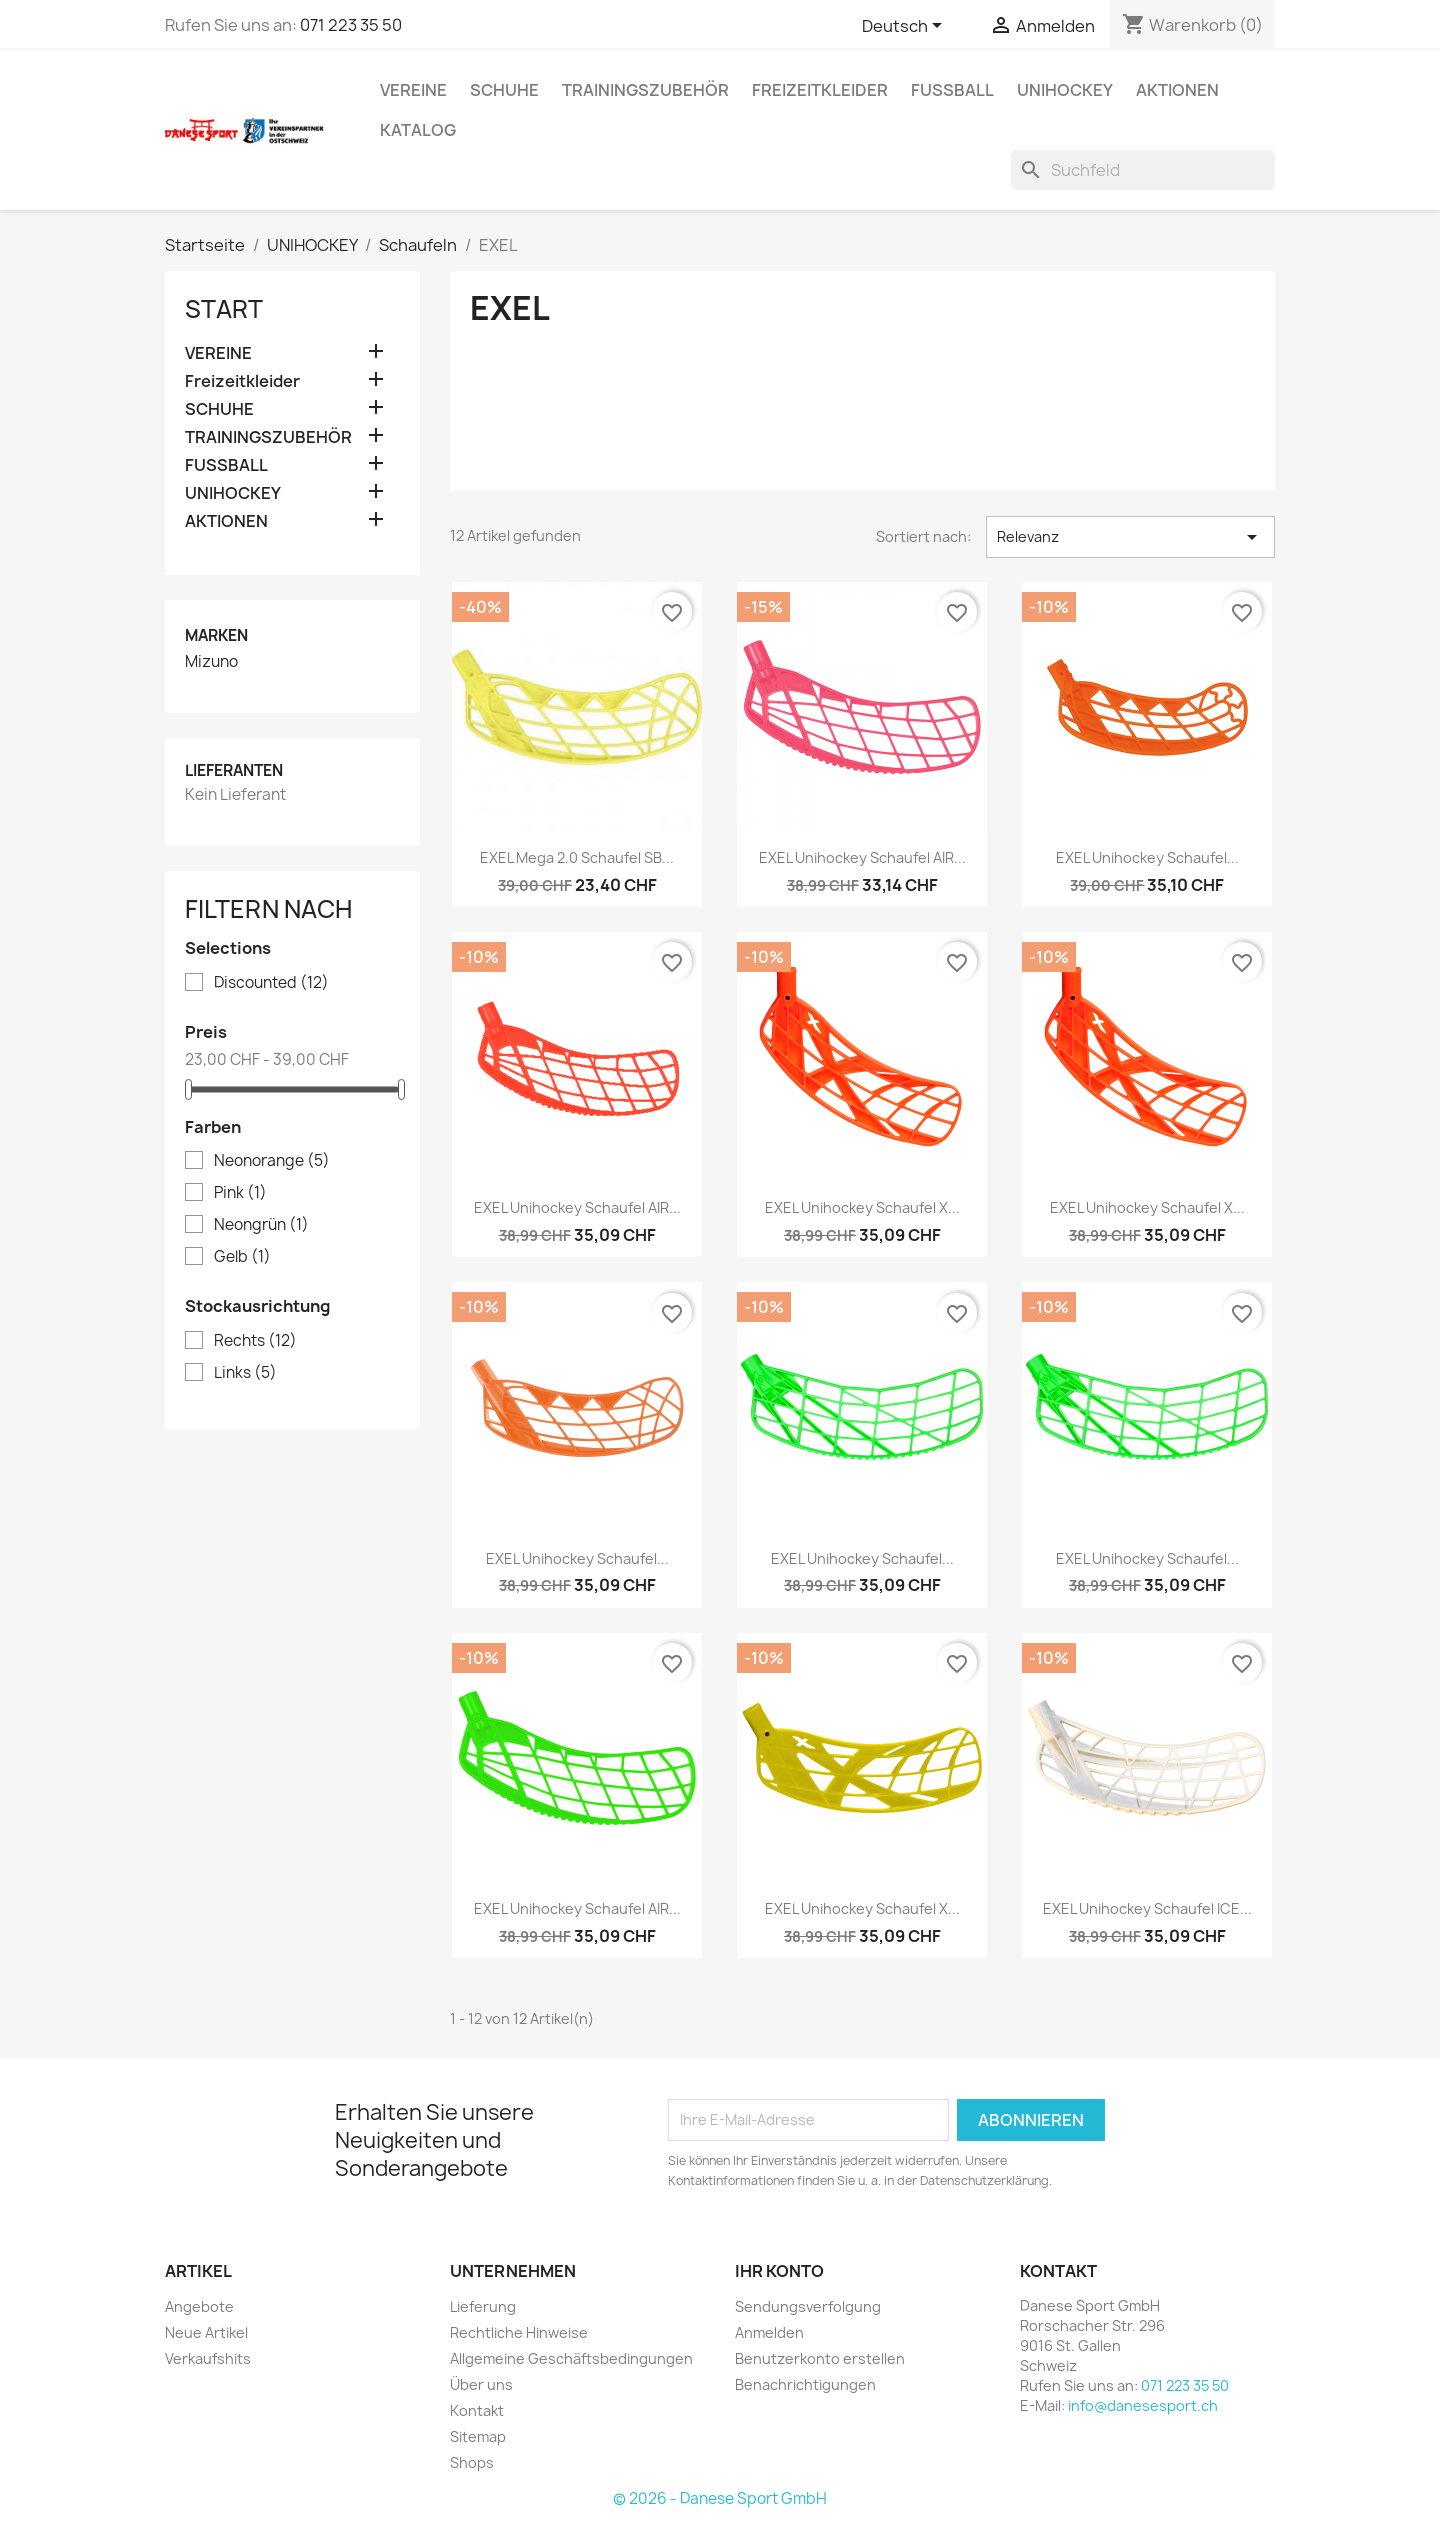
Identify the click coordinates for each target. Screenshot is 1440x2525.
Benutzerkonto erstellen (820, 2358)
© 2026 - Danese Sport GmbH (720, 2498)
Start (224, 309)
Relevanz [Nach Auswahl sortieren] (1130, 537)
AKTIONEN (1177, 90)
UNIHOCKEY (1065, 90)
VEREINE (413, 90)
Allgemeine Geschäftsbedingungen (571, 2358)
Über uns (481, 2384)
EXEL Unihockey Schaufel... (1147, 857)
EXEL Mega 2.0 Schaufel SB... (577, 857)
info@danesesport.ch (1143, 2405)
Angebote (199, 2306)
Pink (240, 1193)
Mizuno (211, 662)
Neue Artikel (206, 2332)
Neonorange (272, 1161)
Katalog (418, 130)
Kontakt (477, 2410)
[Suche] (1143, 170)
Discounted (271, 983)
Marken (216, 635)
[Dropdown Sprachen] (905, 27)
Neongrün (261, 1225)
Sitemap (478, 2436)
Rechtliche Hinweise (519, 2332)
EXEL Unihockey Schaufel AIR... (862, 857)
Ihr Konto (779, 2271)
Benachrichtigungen (805, 2384)
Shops (472, 2462)
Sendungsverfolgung (808, 2306)
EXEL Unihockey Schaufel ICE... (1147, 1908)
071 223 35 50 (351, 25)
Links (245, 1373)
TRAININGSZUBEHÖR (645, 90)
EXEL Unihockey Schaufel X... (862, 1207)
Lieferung (483, 2306)
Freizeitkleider (820, 90)
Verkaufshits (208, 2358)
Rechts (255, 1341)
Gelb (242, 1257)
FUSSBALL (952, 90)
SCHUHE (504, 90)
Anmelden (769, 2332)
